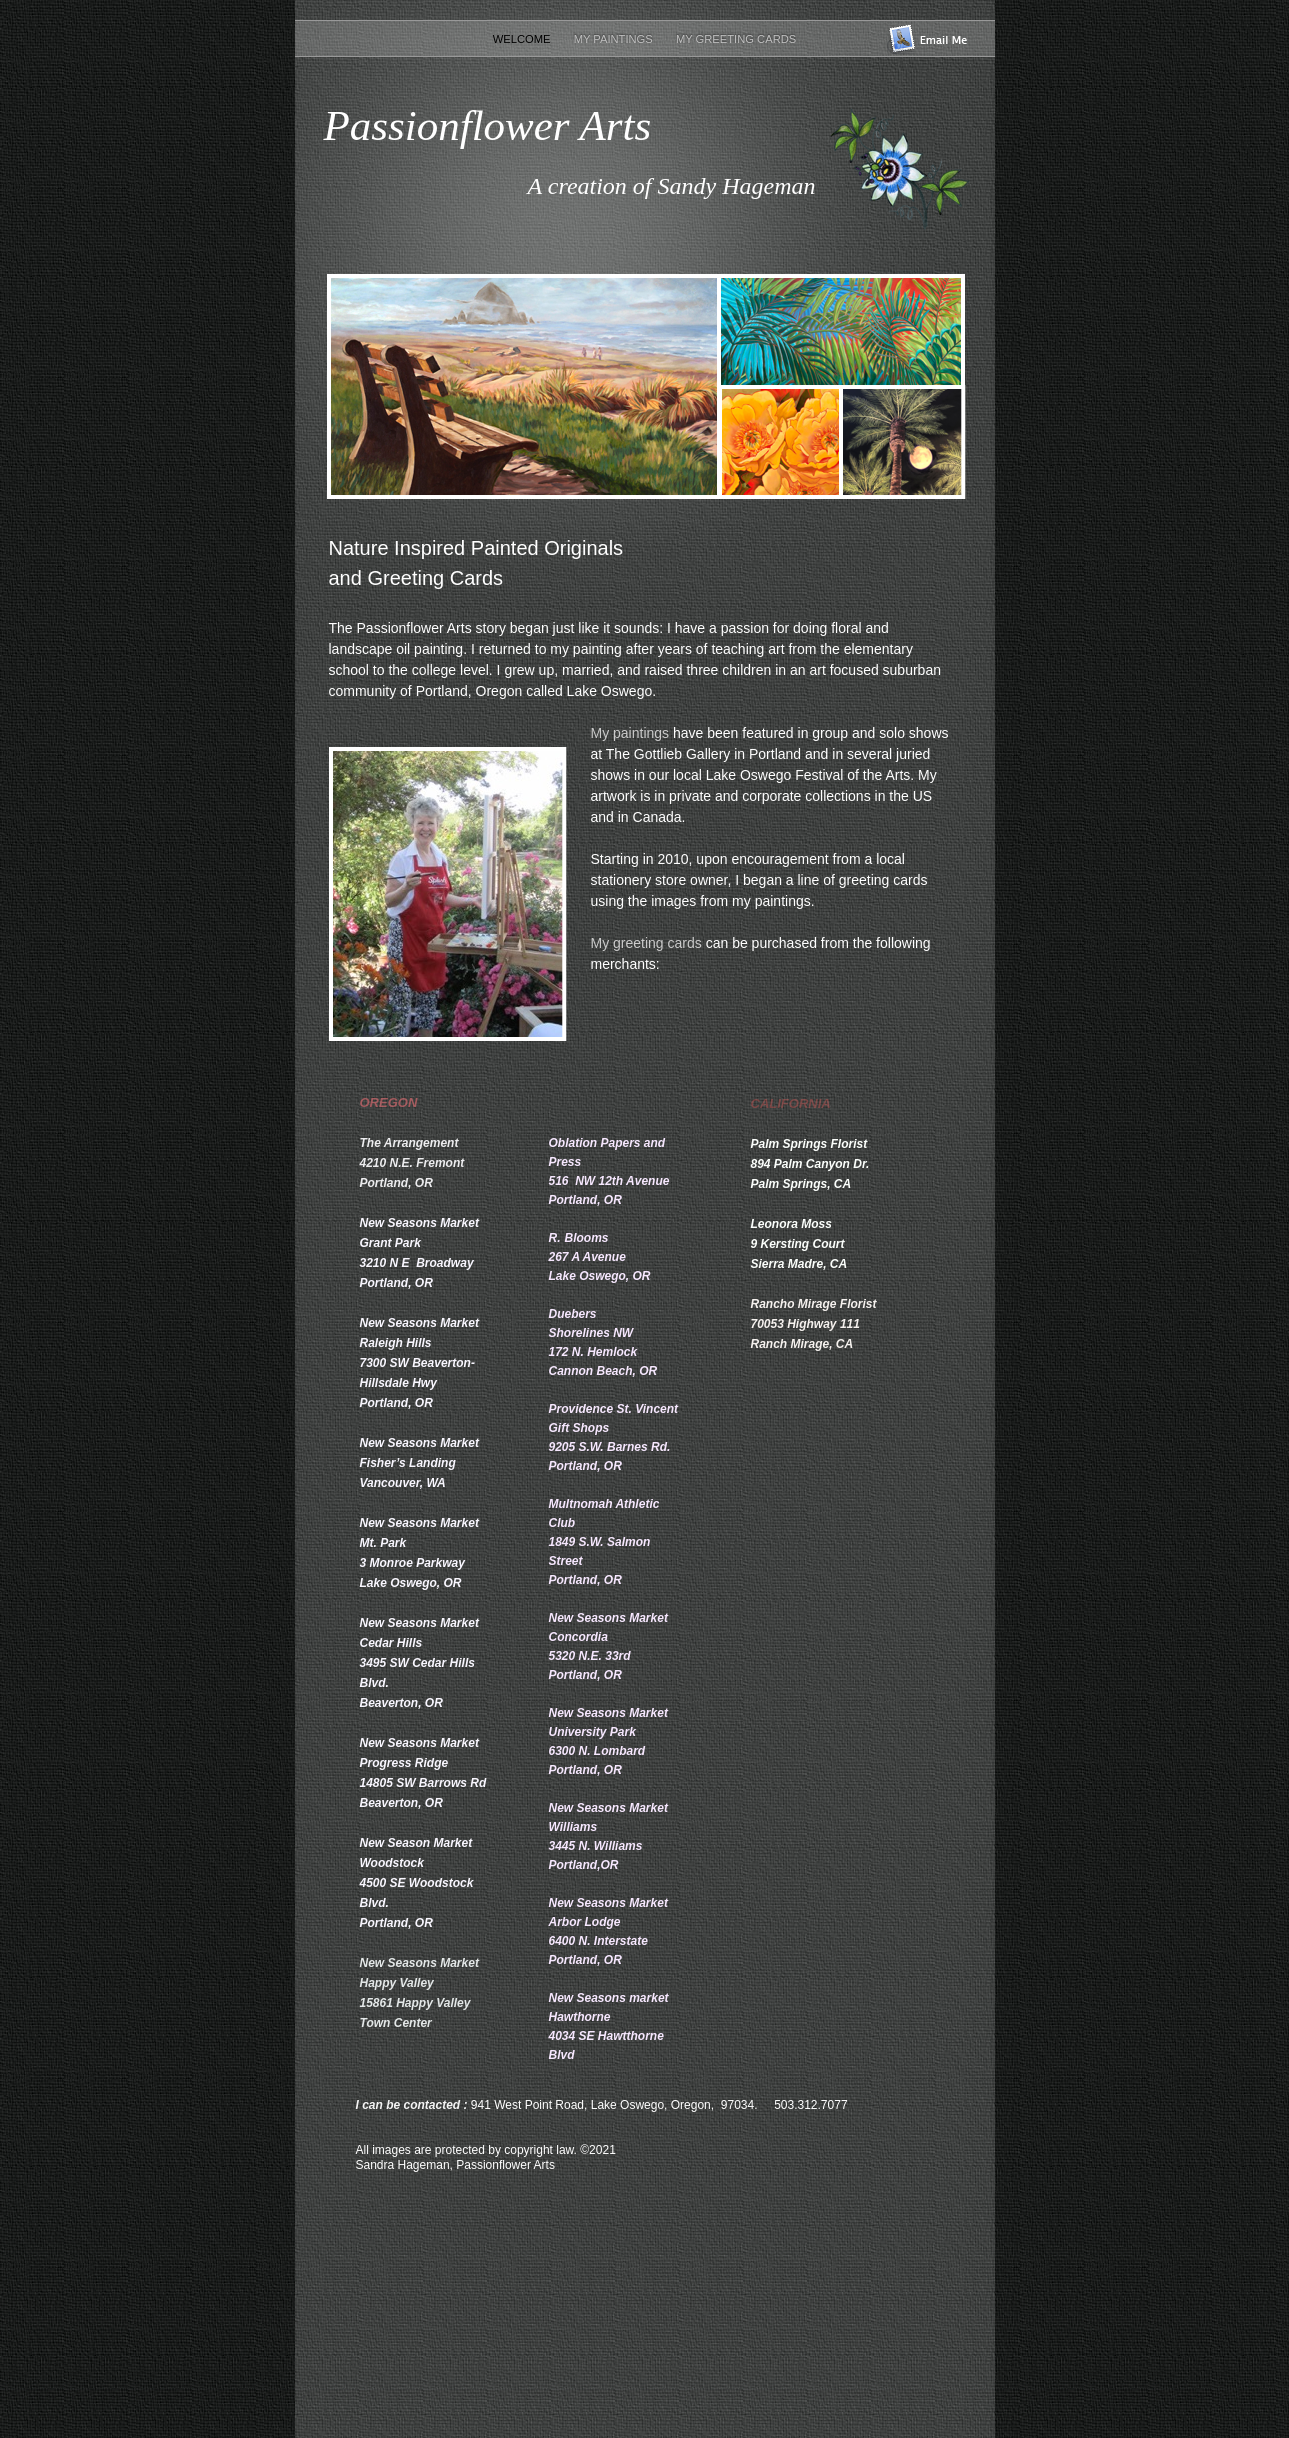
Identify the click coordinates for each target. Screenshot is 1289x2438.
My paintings (630, 733)
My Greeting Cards (736, 39)
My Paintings (615, 39)
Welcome (523, 39)
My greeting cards (648, 943)
